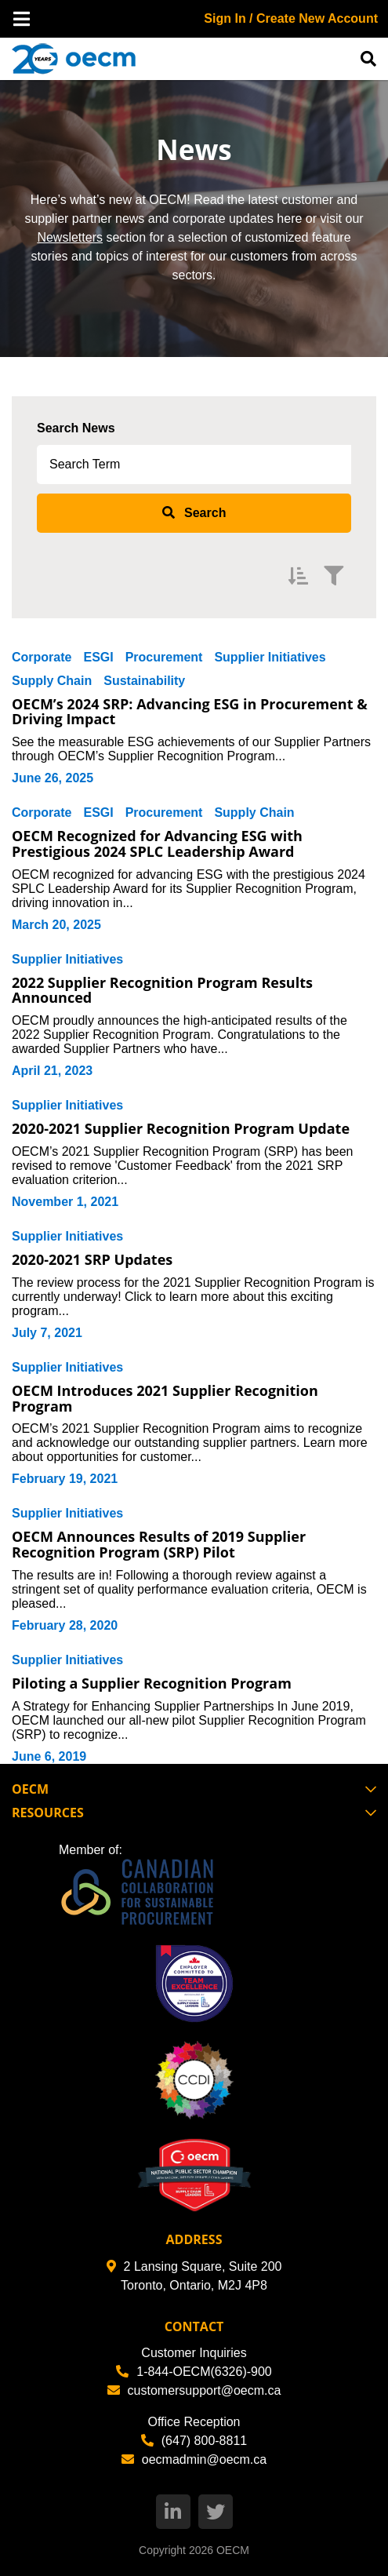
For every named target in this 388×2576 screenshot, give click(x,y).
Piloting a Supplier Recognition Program (152, 1683)
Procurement (164, 657)
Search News (76, 428)
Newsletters (70, 237)
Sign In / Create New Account (291, 18)
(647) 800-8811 (194, 2440)
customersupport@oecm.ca (194, 2390)
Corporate (41, 657)
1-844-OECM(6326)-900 (194, 2371)
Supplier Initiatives (269, 657)
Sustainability (144, 680)
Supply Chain (52, 680)
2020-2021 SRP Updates (92, 1259)
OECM (232, 2550)
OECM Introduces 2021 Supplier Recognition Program (165, 1398)
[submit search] (194, 513)
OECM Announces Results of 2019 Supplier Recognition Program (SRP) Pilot (159, 1544)
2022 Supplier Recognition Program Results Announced (162, 990)
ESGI (98, 657)
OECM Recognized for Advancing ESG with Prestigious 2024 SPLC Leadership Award (157, 843)
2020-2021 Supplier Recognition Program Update (181, 1128)
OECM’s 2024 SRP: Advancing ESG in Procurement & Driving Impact (190, 711)
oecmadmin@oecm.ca (194, 2459)
